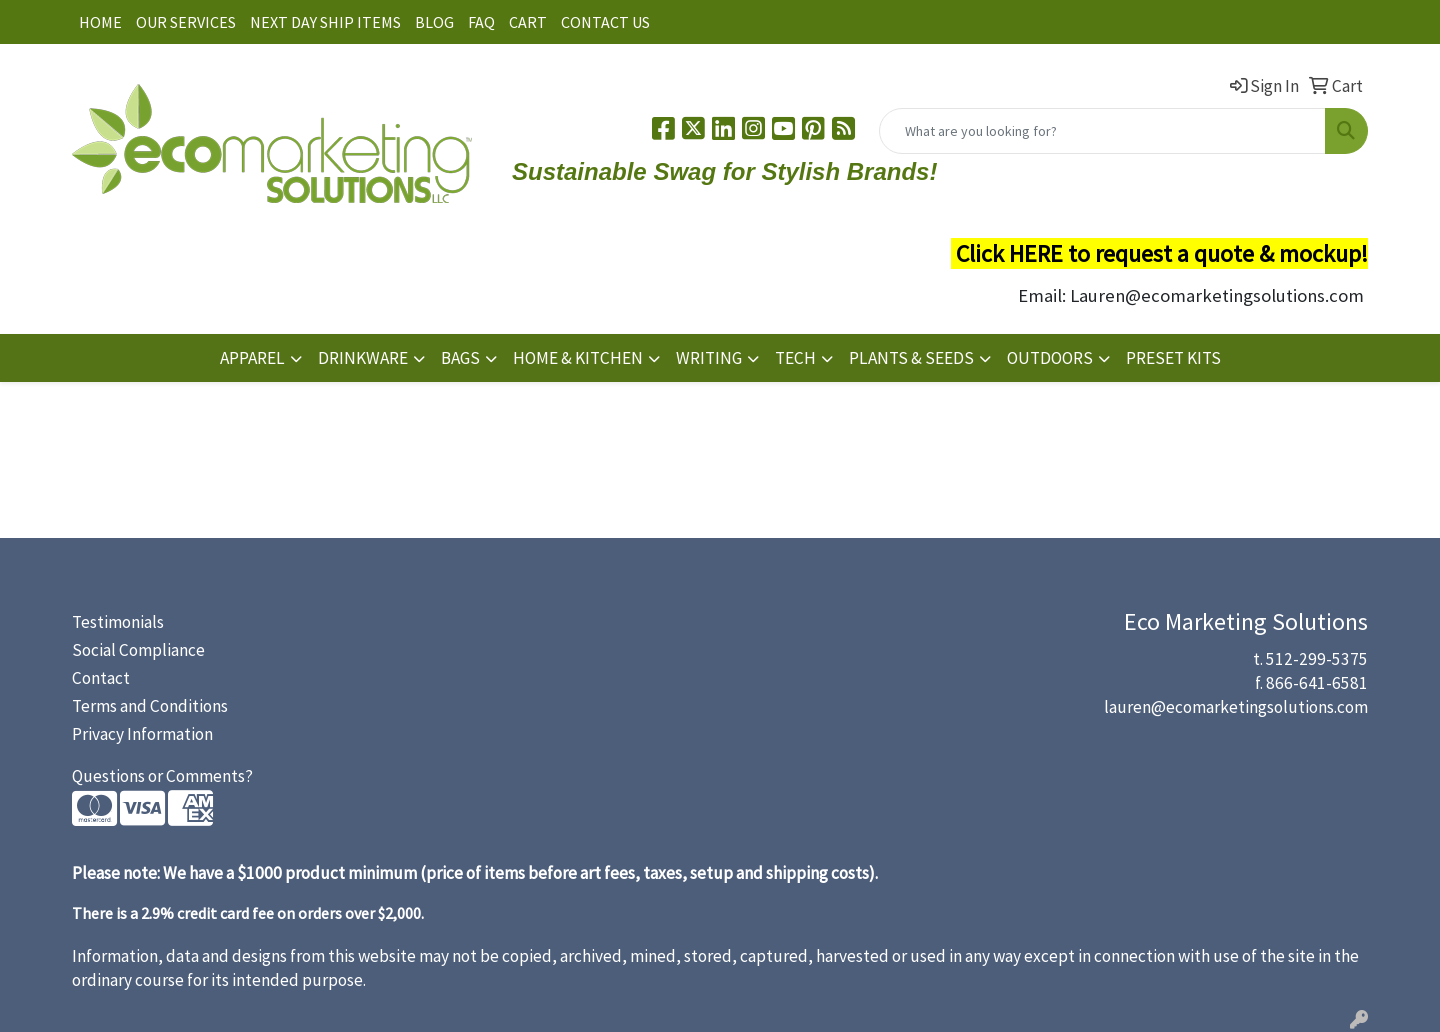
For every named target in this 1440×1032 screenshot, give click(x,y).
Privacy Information (142, 734)
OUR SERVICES (186, 22)
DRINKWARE (363, 358)
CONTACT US (605, 22)
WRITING (709, 358)
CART (528, 22)
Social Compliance (138, 650)
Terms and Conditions (150, 706)
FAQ (481, 22)
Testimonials (118, 622)
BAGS (460, 358)
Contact (101, 678)
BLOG (434, 22)
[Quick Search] (1102, 131)
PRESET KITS (1173, 358)
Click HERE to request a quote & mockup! (1162, 253)
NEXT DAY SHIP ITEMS (325, 22)
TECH (795, 358)
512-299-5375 (1317, 659)
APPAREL (252, 358)
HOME (100, 22)
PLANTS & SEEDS (911, 358)
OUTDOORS (1050, 358)
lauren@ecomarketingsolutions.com (1236, 707)
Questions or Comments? (162, 776)
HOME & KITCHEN (578, 358)
